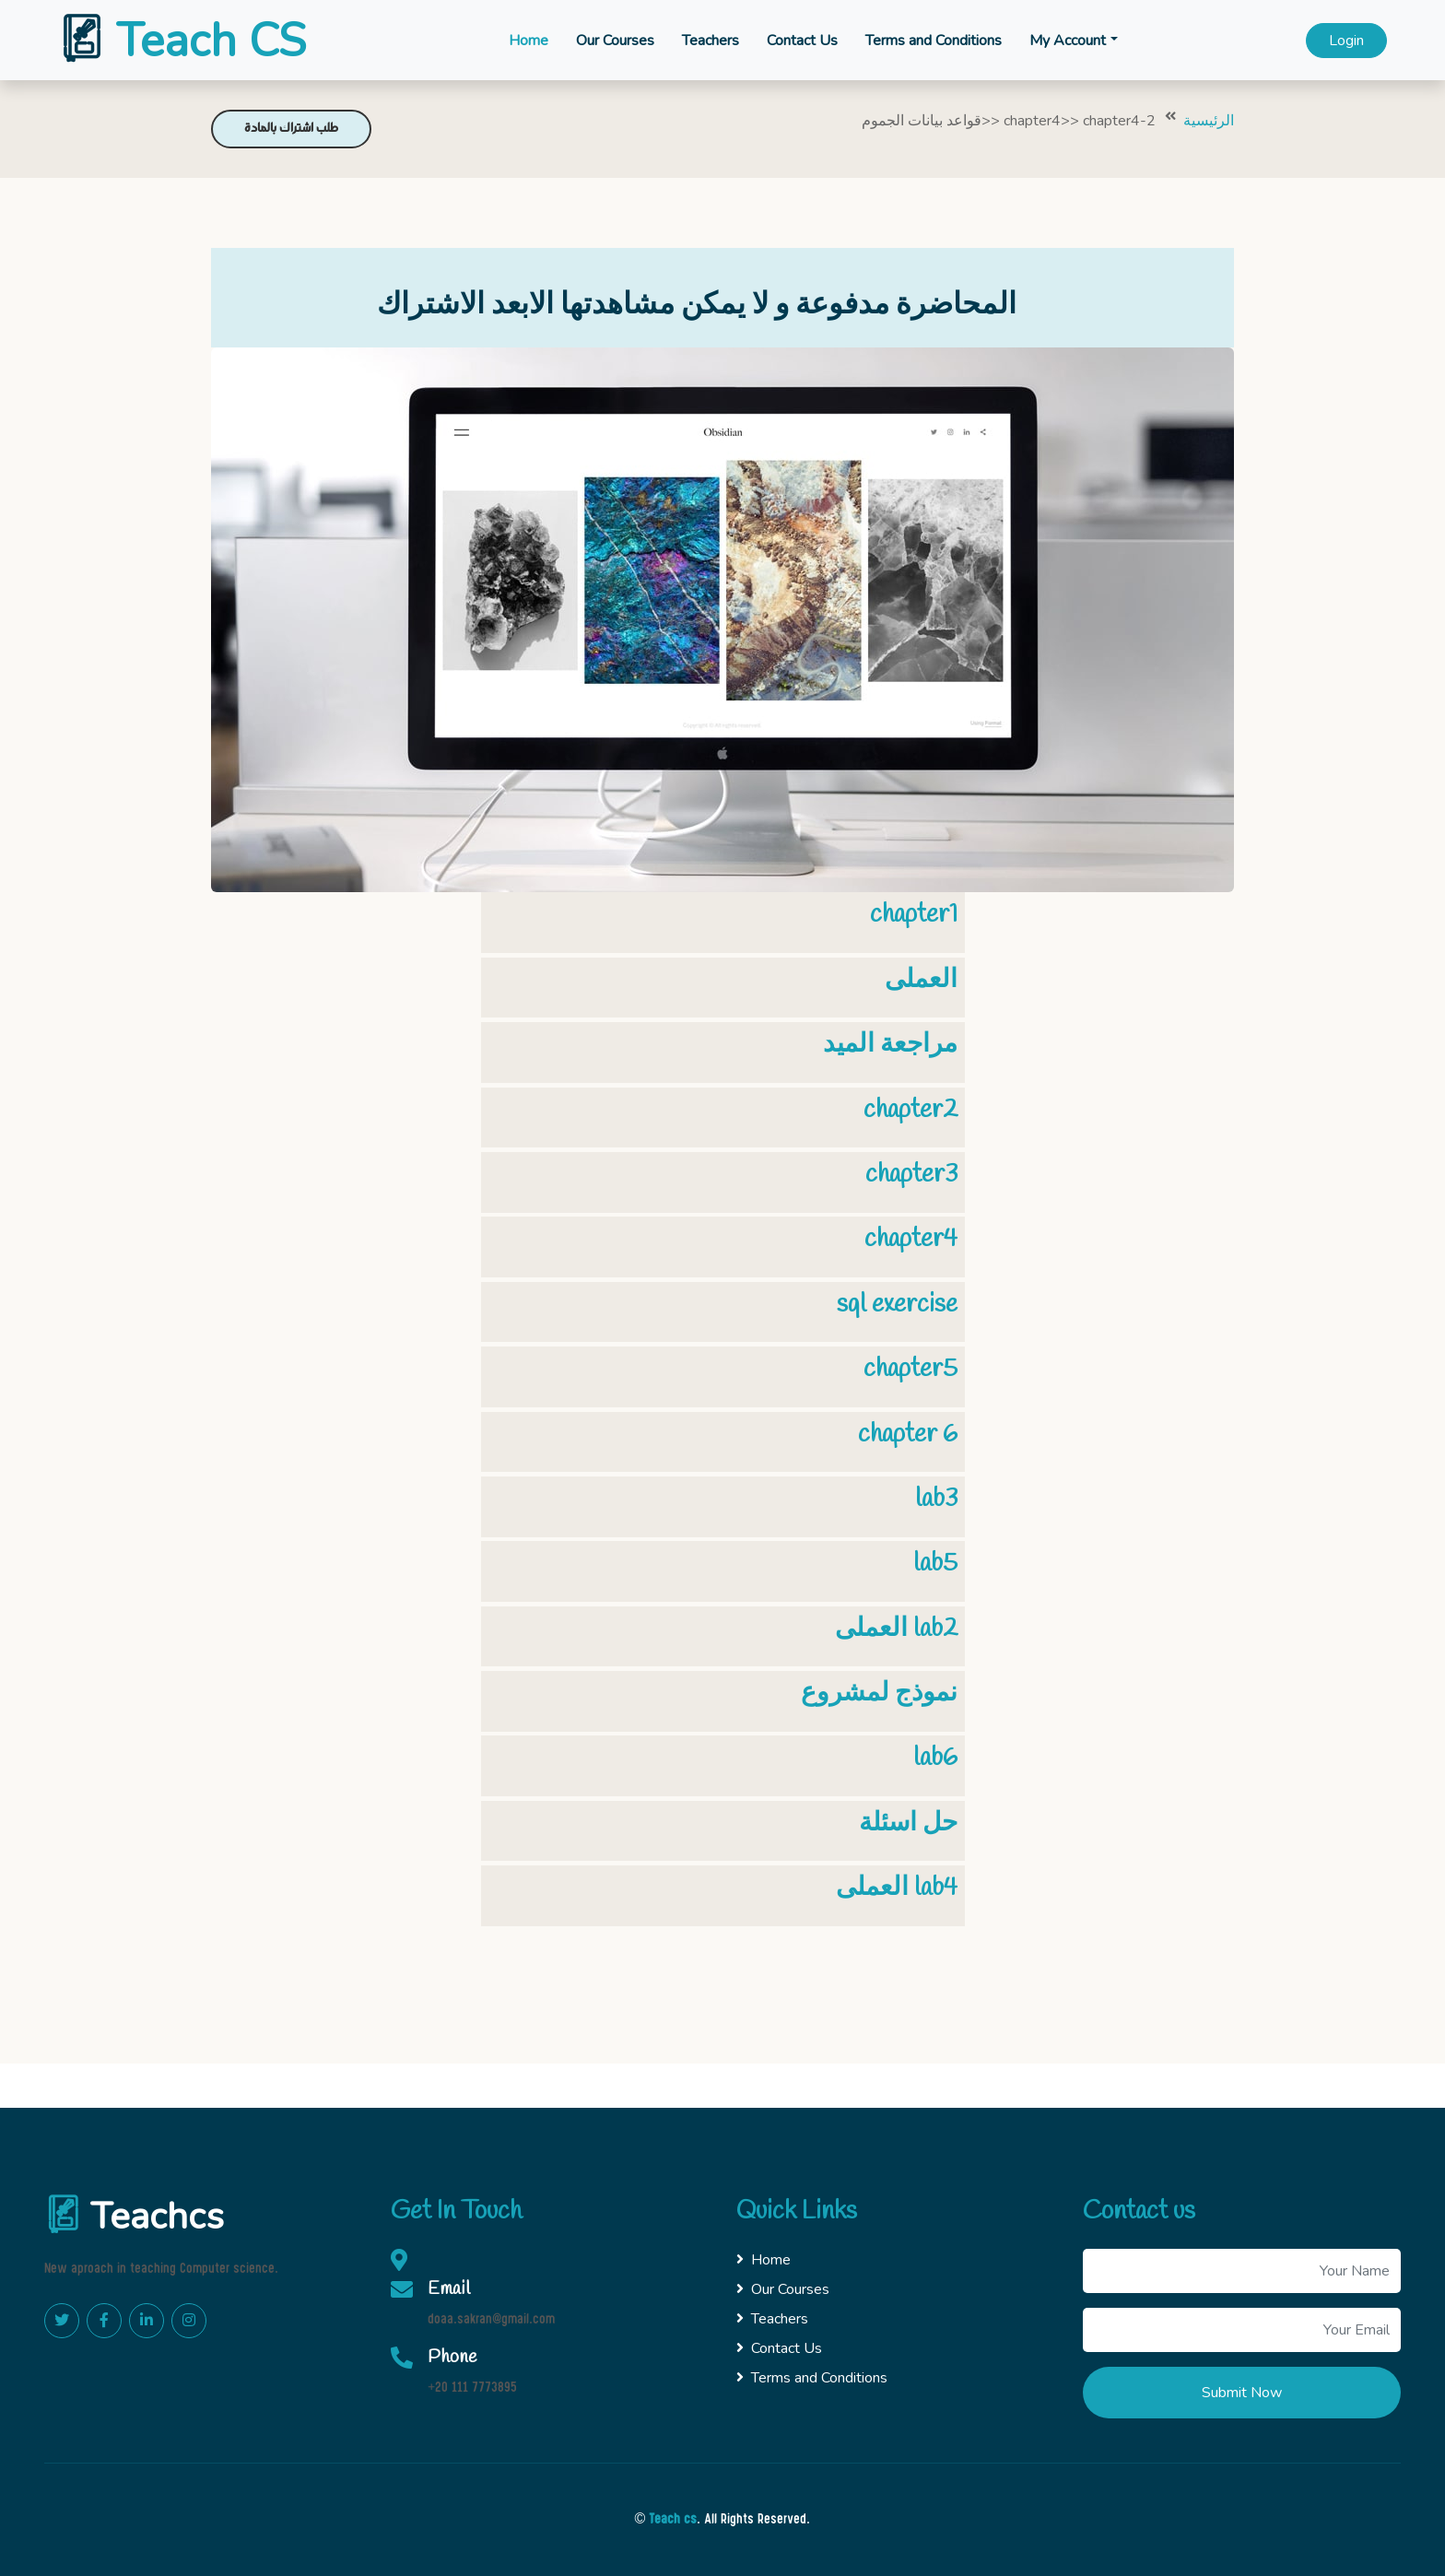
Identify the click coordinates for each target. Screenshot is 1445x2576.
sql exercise (897, 1305)
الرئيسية (1208, 121)
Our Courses (615, 40)
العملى (921, 980)
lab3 (936, 1499)
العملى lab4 (896, 1888)
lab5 (935, 1564)
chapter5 (910, 1369)
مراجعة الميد (890, 1045)
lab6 (935, 1758)
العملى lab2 (896, 1629)
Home (528, 40)
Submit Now (1242, 2392)
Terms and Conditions (933, 40)
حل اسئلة (908, 1823)
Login (1346, 40)
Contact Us (802, 40)
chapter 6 (907, 1434)
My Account (1067, 40)
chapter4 (910, 1239)
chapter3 (911, 1175)
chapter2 (910, 1110)
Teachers (710, 40)
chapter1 (913, 915)
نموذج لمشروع (879, 1693)
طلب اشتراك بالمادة (291, 128)
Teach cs (673, 2520)
